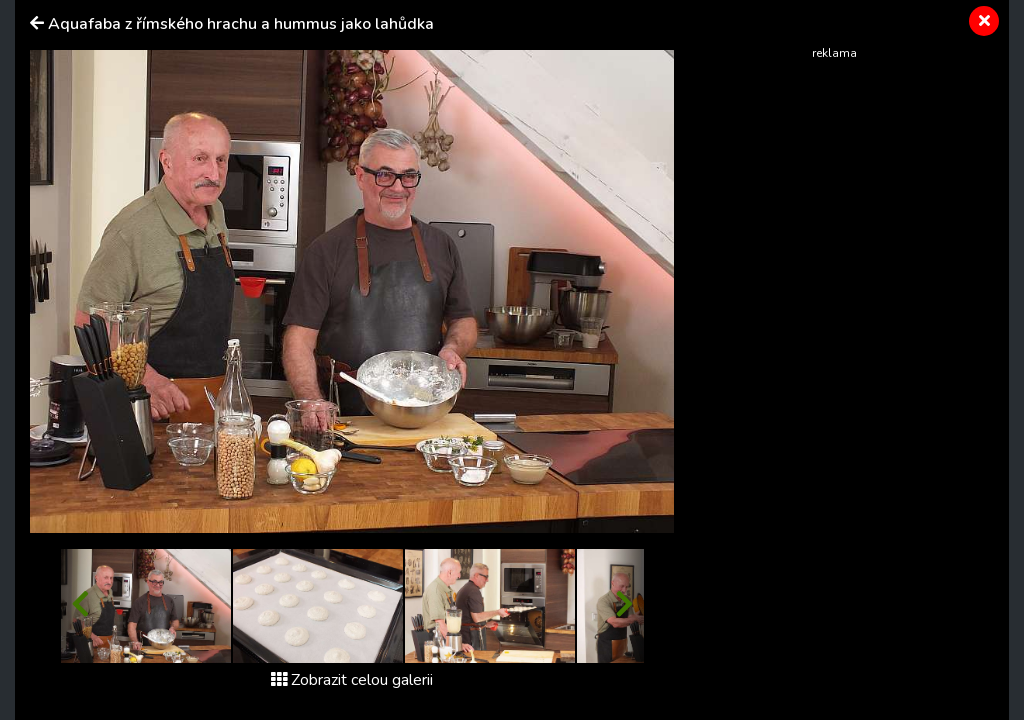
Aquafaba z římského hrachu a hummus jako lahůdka (241, 24)
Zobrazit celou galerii (352, 680)
